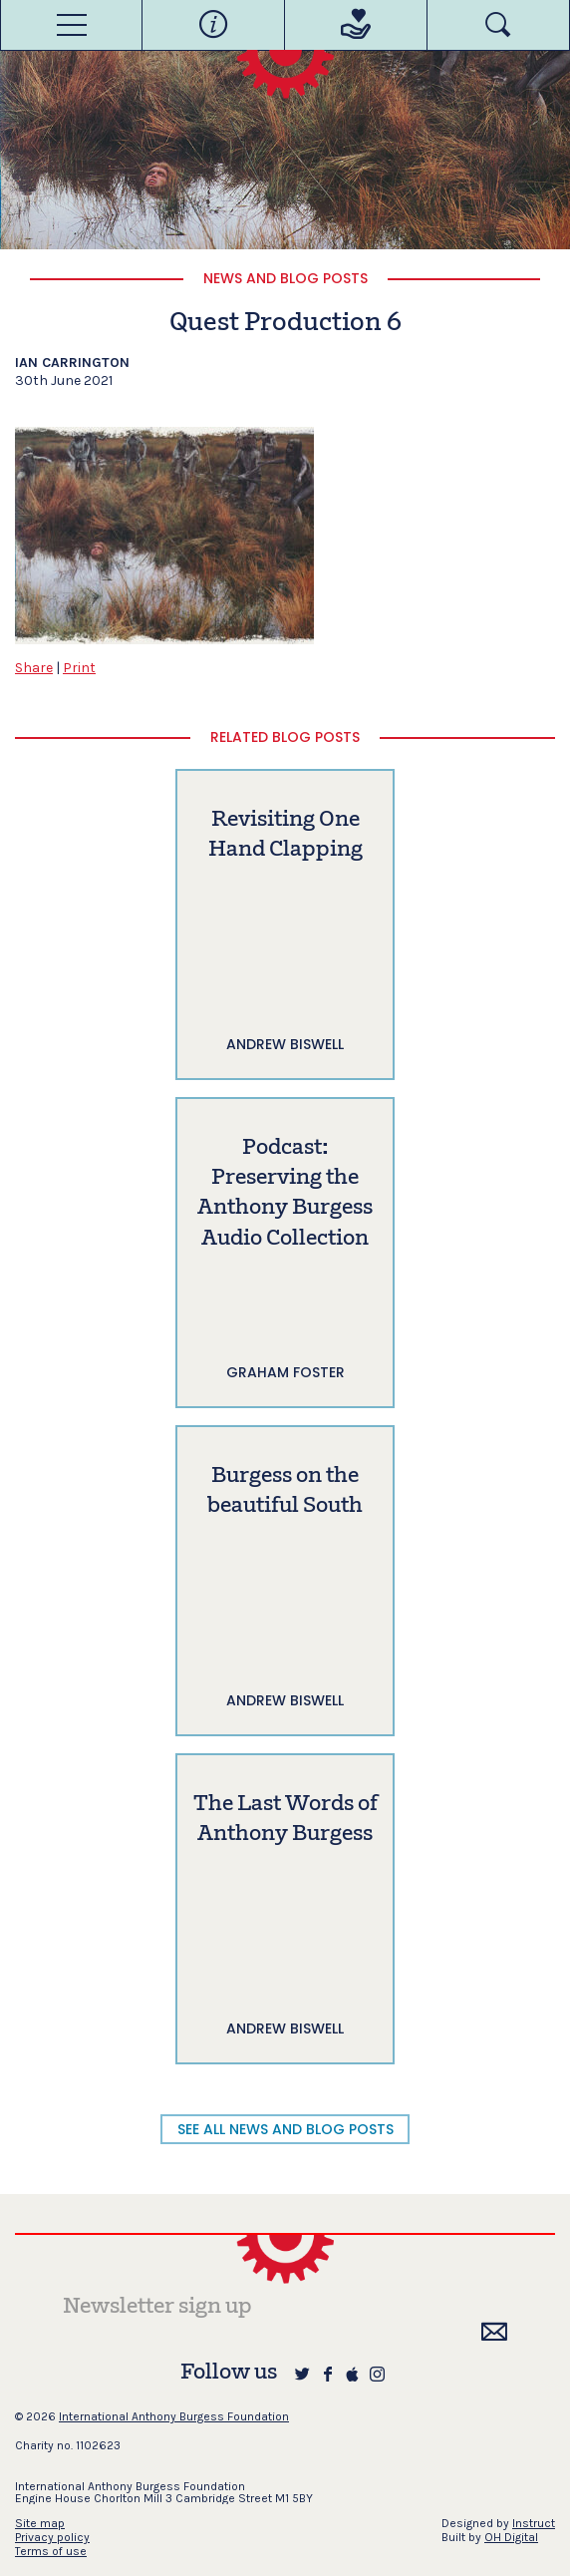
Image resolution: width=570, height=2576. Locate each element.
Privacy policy (52, 2537)
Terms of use (51, 2551)
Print (79, 667)
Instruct (533, 2523)
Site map (40, 2523)
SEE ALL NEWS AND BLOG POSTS (285, 2129)
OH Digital (511, 2537)
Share (34, 667)
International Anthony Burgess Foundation (174, 2416)
